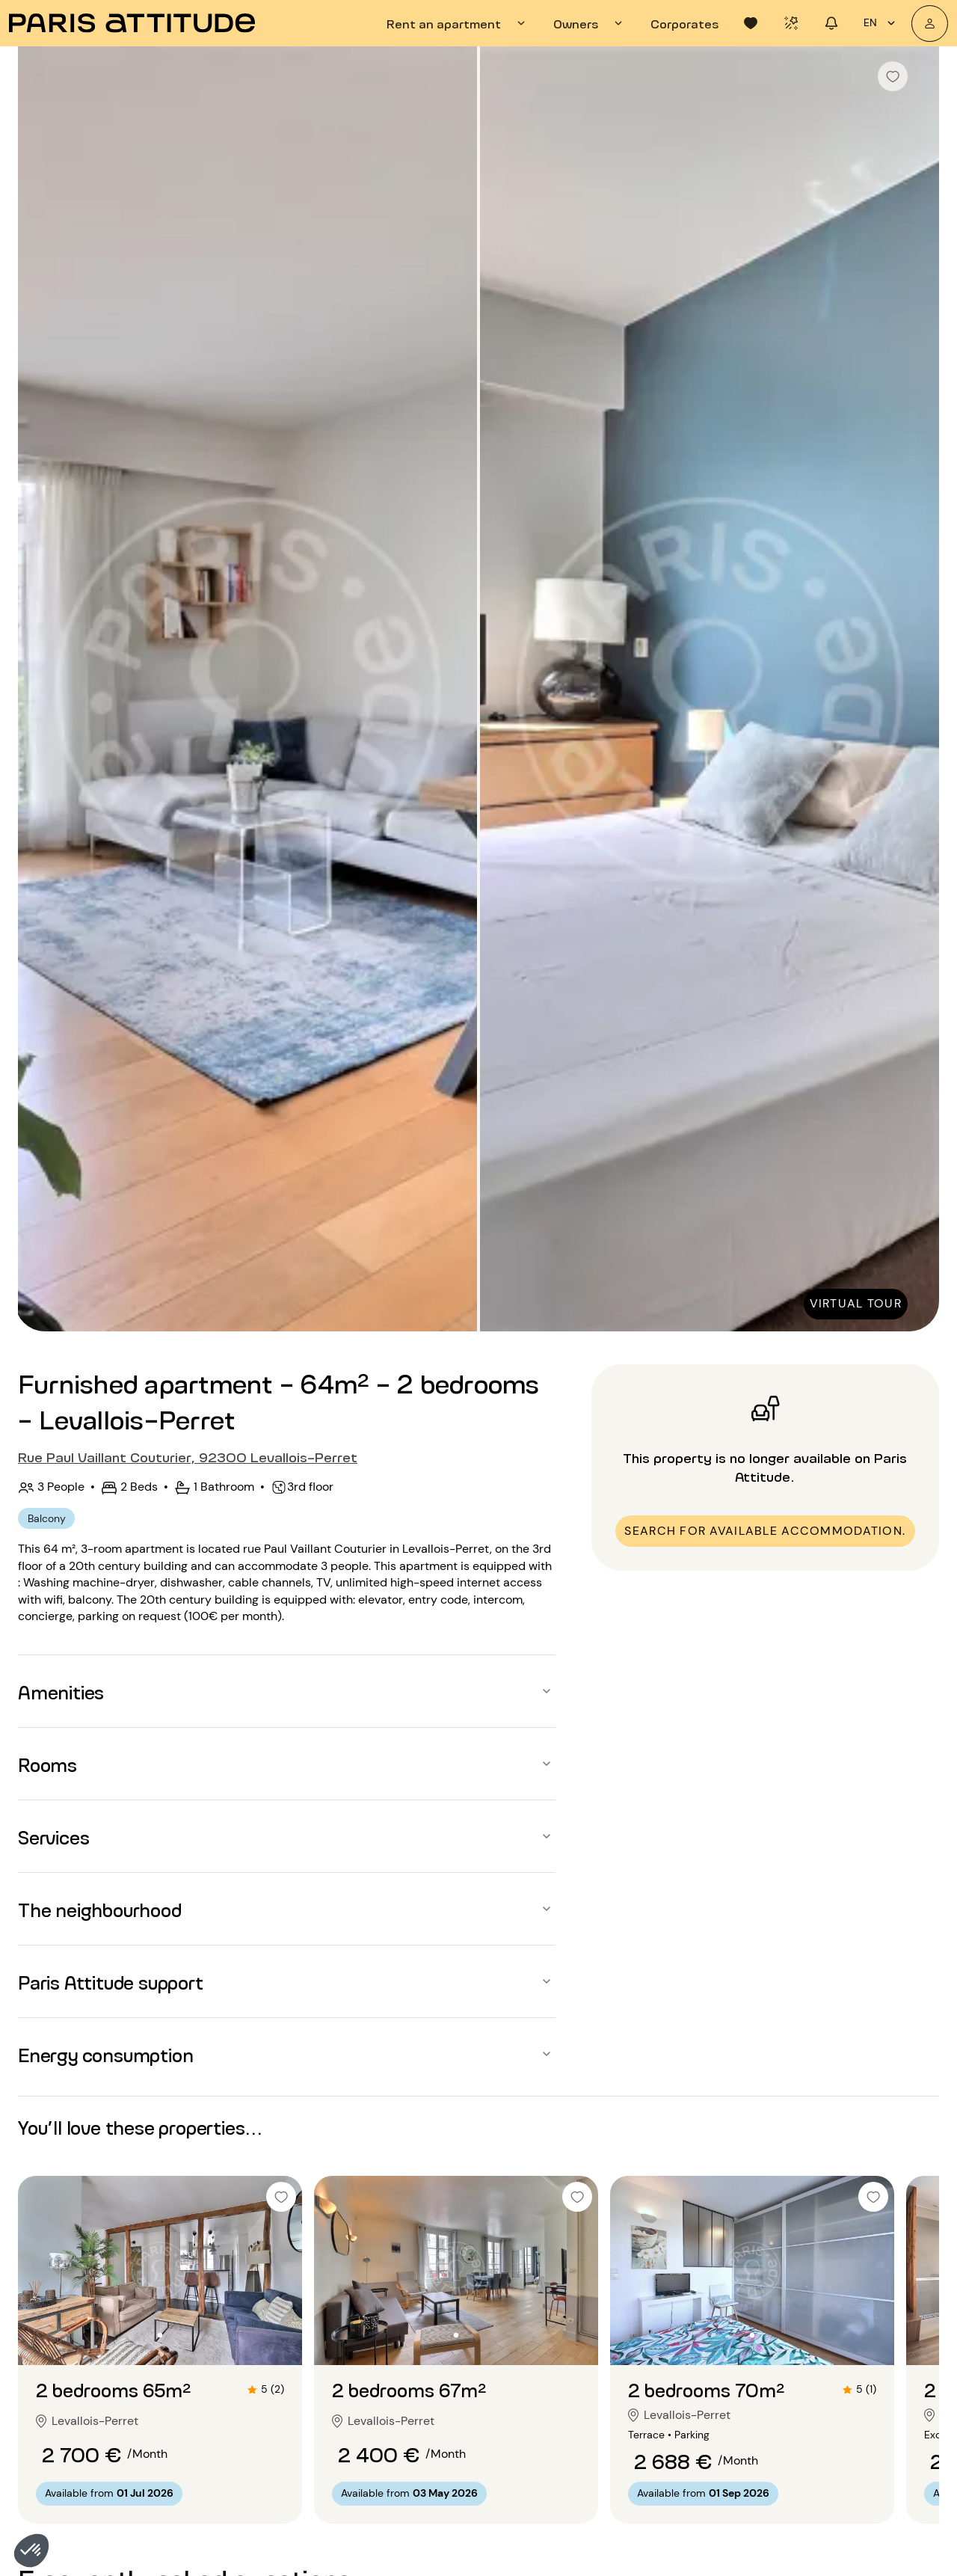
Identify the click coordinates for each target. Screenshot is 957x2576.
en (881, 23)
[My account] (929, 23)
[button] (31, 2551)
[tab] (458, 23)
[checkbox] (893, 76)
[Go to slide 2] (160, 2335)
